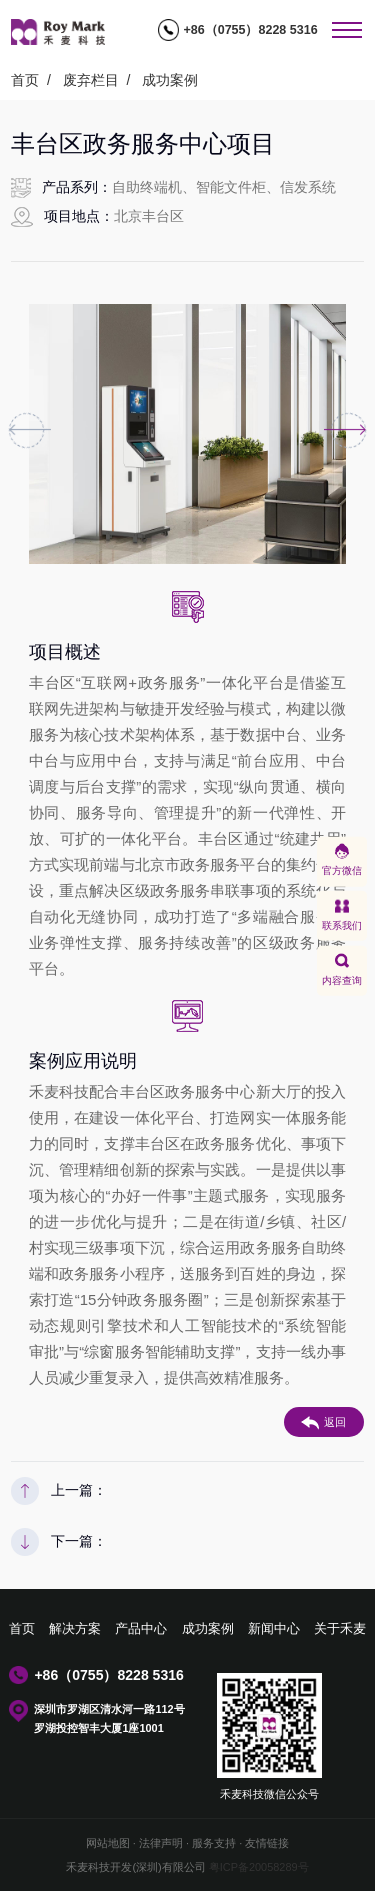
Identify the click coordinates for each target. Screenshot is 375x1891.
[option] (188, 434)
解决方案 (75, 1629)
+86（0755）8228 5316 (250, 30)
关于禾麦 (340, 1629)
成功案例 (170, 80)
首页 (25, 80)
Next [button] (348, 430)
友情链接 (267, 1843)
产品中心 (141, 1629)
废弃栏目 (91, 80)
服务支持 (214, 1843)
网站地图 (108, 1843)
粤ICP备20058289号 (259, 1867)
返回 (323, 1423)
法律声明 (161, 1843)
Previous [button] (26, 430)
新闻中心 (274, 1629)
